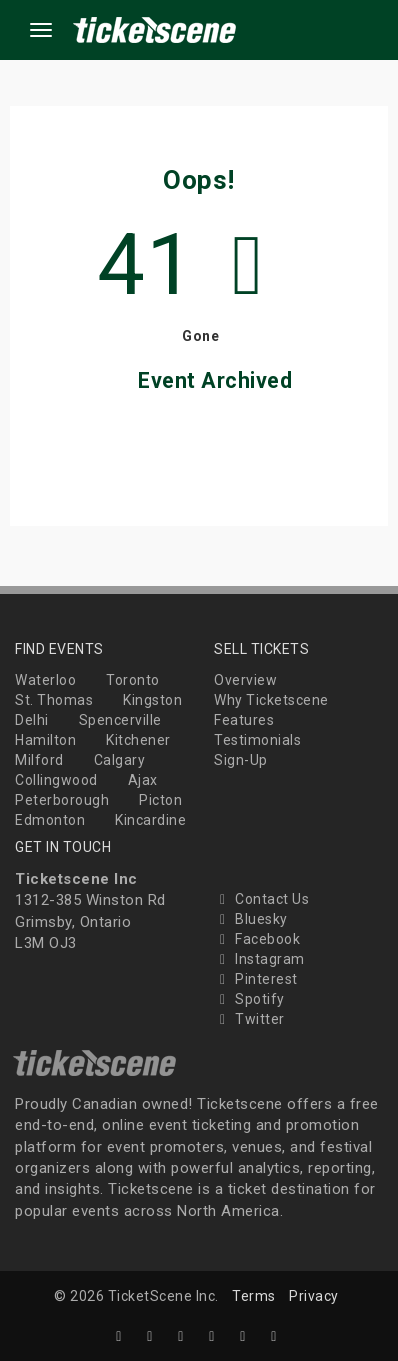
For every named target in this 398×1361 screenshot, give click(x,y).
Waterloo (45, 680)
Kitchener (138, 740)
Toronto (133, 680)
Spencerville (120, 720)
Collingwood (56, 780)
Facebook (257, 939)
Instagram (259, 959)
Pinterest (256, 979)
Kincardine (150, 820)
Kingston (152, 700)
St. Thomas (54, 700)
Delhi (32, 720)
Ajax (143, 780)
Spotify (249, 999)
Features (244, 720)
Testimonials (257, 740)
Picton (160, 800)
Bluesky (251, 919)
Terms (254, 1296)
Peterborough (62, 800)
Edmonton (50, 820)
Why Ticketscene (271, 700)
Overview (245, 680)
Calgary (120, 760)
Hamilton (45, 740)
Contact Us (261, 899)
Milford (39, 760)
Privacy (314, 1296)
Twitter (249, 1019)
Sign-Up (241, 760)
